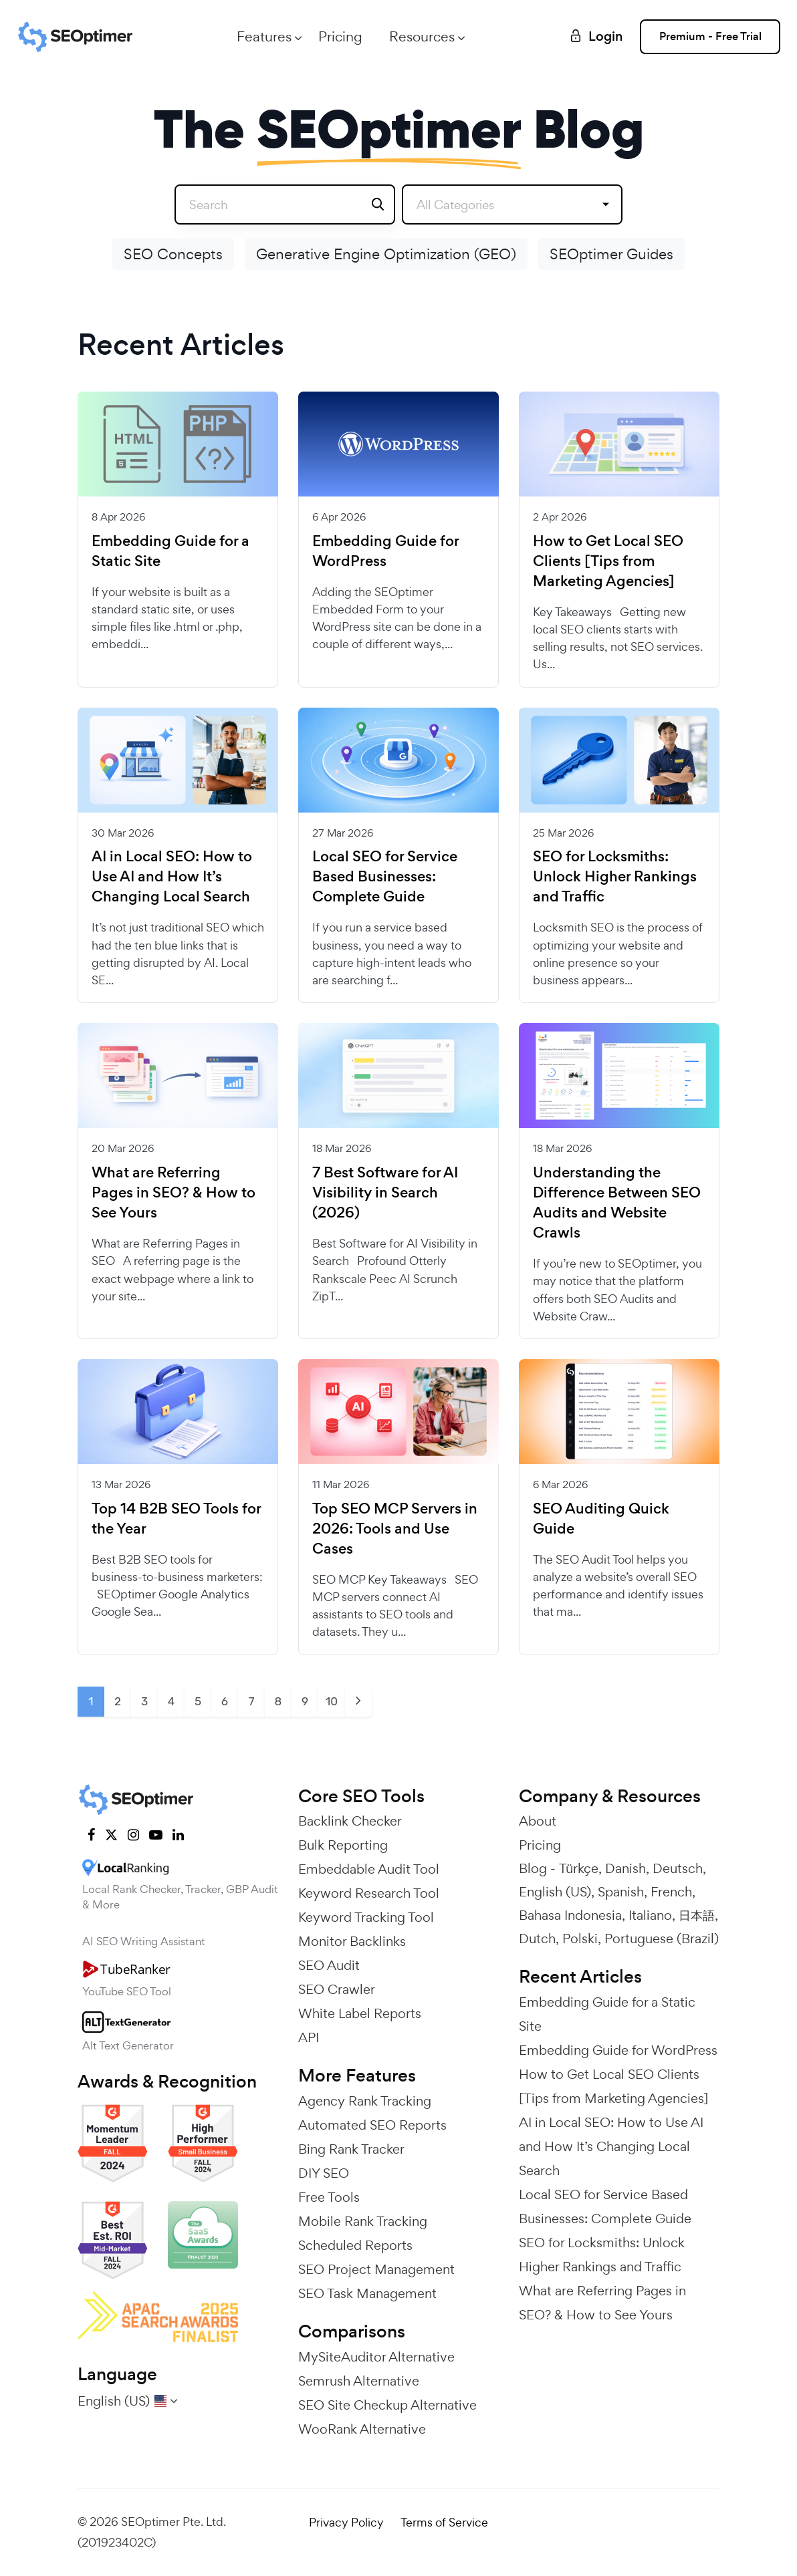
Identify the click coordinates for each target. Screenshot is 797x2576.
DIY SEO (323, 2173)
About (537, 1821)
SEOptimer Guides (611, 254)
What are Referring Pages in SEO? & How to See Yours (173, 1193)
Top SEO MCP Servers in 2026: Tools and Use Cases (394, 1529)
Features (264, 36)
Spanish (621, 1891)
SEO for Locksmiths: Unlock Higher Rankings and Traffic (615, 877)
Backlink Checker (350, 1821)
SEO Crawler (336, 1989)
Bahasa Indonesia (570, 1915)
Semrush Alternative (358, 2381)
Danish (625, 1868)
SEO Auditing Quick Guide (601, 1519)
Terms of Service (444, 2522)
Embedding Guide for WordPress (385, 551)
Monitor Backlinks (352, 1941)
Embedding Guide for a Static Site (170, 551)
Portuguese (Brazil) (661, 1938)
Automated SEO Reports (372, 2125)
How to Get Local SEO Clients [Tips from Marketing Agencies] (608, 561)
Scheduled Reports (355, 2245)
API (308, 2037)
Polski (580, 1938)
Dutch (537, 1938)
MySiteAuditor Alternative (376, 2357)
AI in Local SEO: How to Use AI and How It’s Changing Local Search (172, 877)
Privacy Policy (346, 2522)
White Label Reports (359, 2013)
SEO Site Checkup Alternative (387, 2405)
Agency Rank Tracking (364, 2101)
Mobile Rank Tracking (362, 2221)
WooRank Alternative (362, 2429)
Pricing (340, 36)
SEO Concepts (173, 254)
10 (332, 1701)
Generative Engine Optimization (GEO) (386, 254)
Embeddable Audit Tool (368, 1869)
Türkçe (578, 1868)
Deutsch (678, 1868)
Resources (422, 36)
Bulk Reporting (343, 1845)
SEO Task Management (367, 2293)
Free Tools (329, 2197)
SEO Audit (329, 1965)
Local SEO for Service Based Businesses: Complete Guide (384, 877)
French (671, 1891)
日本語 (697, 1915)
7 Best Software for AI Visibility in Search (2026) (385, 1193)
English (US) (555, 1891)
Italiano (650, 1915)
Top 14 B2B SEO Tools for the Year (176, 1519)
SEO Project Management (376, 2269)
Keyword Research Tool (368, 1893)
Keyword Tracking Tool (366, 1917)
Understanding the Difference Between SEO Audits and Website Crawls (617, 1203)
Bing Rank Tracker (351, 2149)
